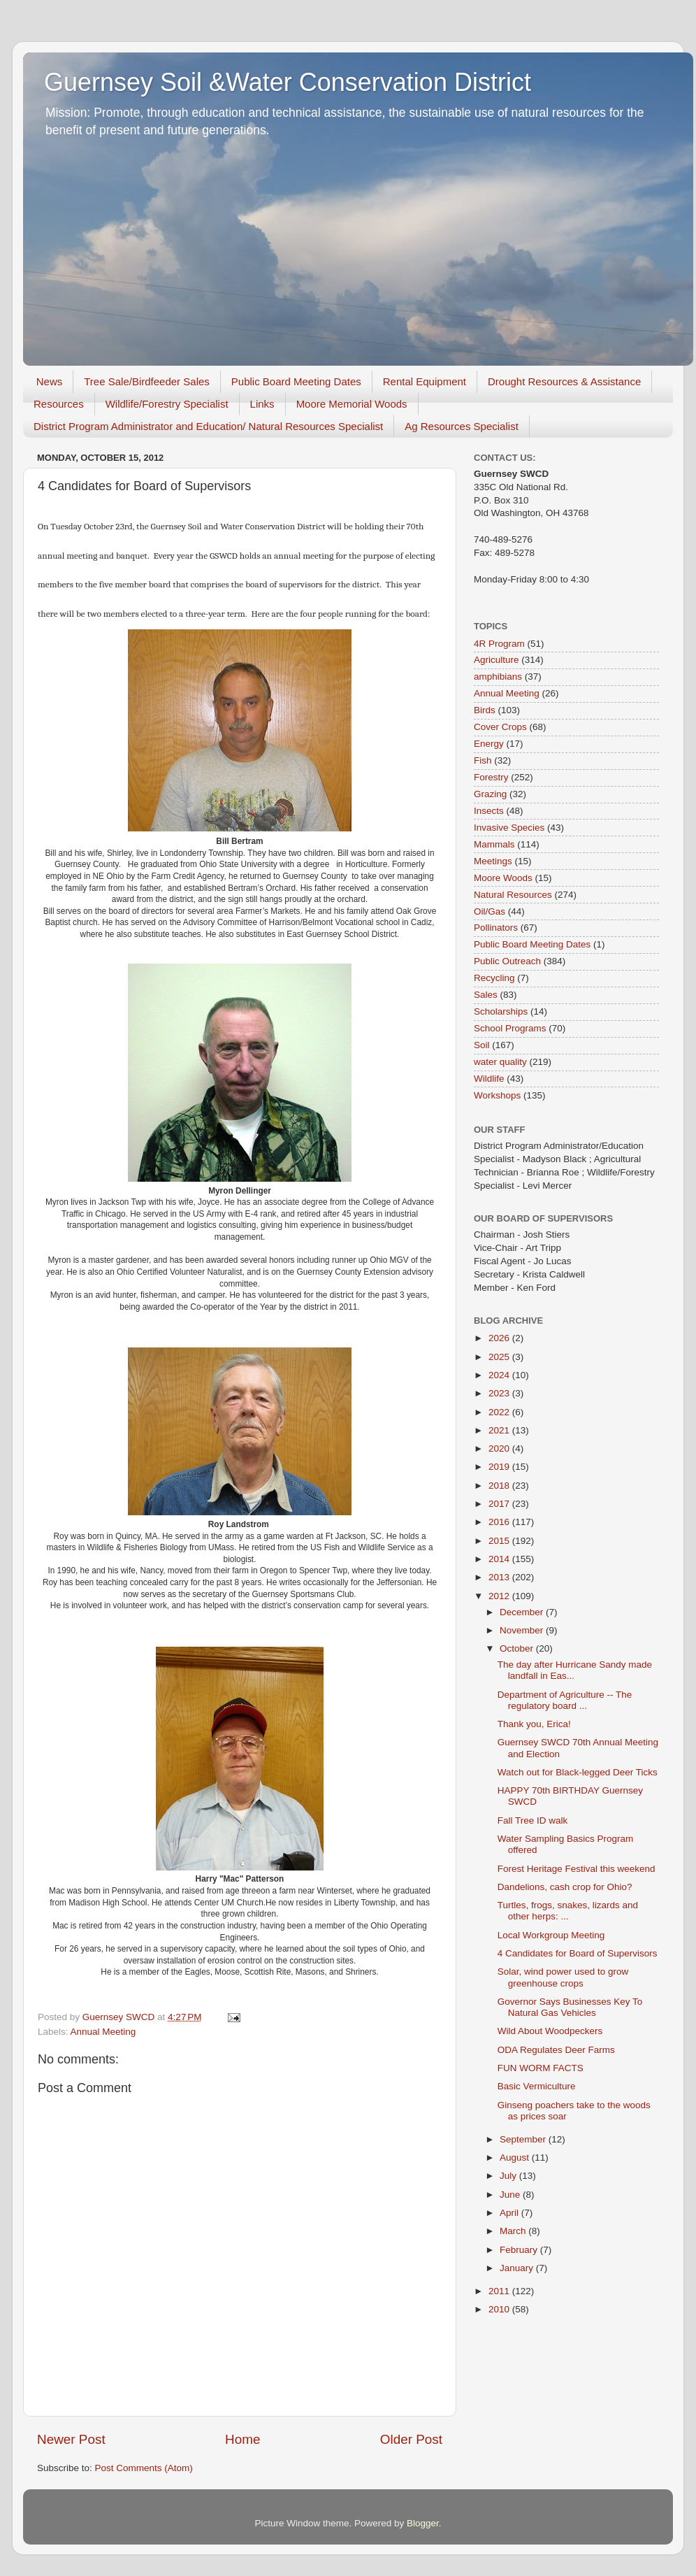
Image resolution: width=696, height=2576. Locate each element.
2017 (500, 1503)
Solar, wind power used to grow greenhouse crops (563, 1977)
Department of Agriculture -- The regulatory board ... (565, 1700)
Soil (482, 1045)
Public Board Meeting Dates (296, 381)
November (523, 1630)
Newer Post (71, 2439)
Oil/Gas (489, 911)
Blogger (423, 2523)
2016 (500, 1522)
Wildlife (489, 1078)
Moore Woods (503, 878)
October (518, 1648)
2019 (500, 1466)
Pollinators (496, 927)
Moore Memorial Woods (351, 404)
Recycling (494, 978)
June (511, 2194)
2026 (500, 1338)
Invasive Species (509, 827)
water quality (500, 1062)
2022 (500, 1412)
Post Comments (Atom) (144, 2468)
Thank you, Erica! (534, 1724)
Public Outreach (507, 961)
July (509, 2175)
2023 (500, 1393)
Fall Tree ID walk (533, 1820)
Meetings (493, 861)
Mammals (494, 844)
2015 (500, 1541)
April (510, 2213)
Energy (489, 743)
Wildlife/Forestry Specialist (167, 404)
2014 (500, 1559)
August (516, 2157)
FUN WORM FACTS (540, 2068)
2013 (500, 1577)
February (520, 2250)
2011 (500, 2291)
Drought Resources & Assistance (564, 381)
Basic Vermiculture (537, 2086)
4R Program (499, 643)
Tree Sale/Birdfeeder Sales (147, 381)
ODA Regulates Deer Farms (556, 2050)
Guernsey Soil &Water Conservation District (287, 82)
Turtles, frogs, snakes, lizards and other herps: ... (568, 1911)
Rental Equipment (424, 381)
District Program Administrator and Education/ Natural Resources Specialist (208, 426)
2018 (500, 1485)
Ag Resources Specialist (462, 426)
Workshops (497, 1095)
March (514, 2231)
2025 (500, 1357)
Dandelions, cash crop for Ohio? (565, 1887)
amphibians (498, 676)
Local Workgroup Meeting (551, 1935)
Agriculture (496, 659)
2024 (500, 1375)
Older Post (411, 2439)
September (524, 2139)
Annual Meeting (103, 2031)
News (49, 381)
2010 (500, 2309)
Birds (484, 710)
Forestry (491, 777)
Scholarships (501, 1011)
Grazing (490, 794)
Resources (59, 404)
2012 (500, 1596)
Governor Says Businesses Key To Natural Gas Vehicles (570, 2007)
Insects (489, 811)
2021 (500, 1430)
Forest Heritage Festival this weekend (576, 1868)
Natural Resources (513, 894)
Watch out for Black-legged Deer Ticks (578, 1772)
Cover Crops (500, 727)
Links (262, 404)
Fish (483, 760)
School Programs (510, 1028)
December (523, 1612)
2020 (500, 1448)
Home (242, 2439)
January (518, 2268)
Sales (486, 994)
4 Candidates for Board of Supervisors (578, 1953)
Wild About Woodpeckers (550, 2031)
